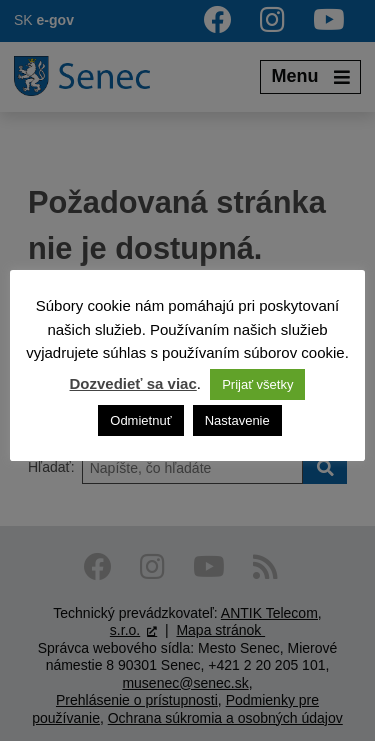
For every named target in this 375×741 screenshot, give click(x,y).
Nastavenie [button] (237, 420)
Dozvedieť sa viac (133, 383)
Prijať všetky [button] (257, 384)
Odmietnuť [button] (140, 420)
